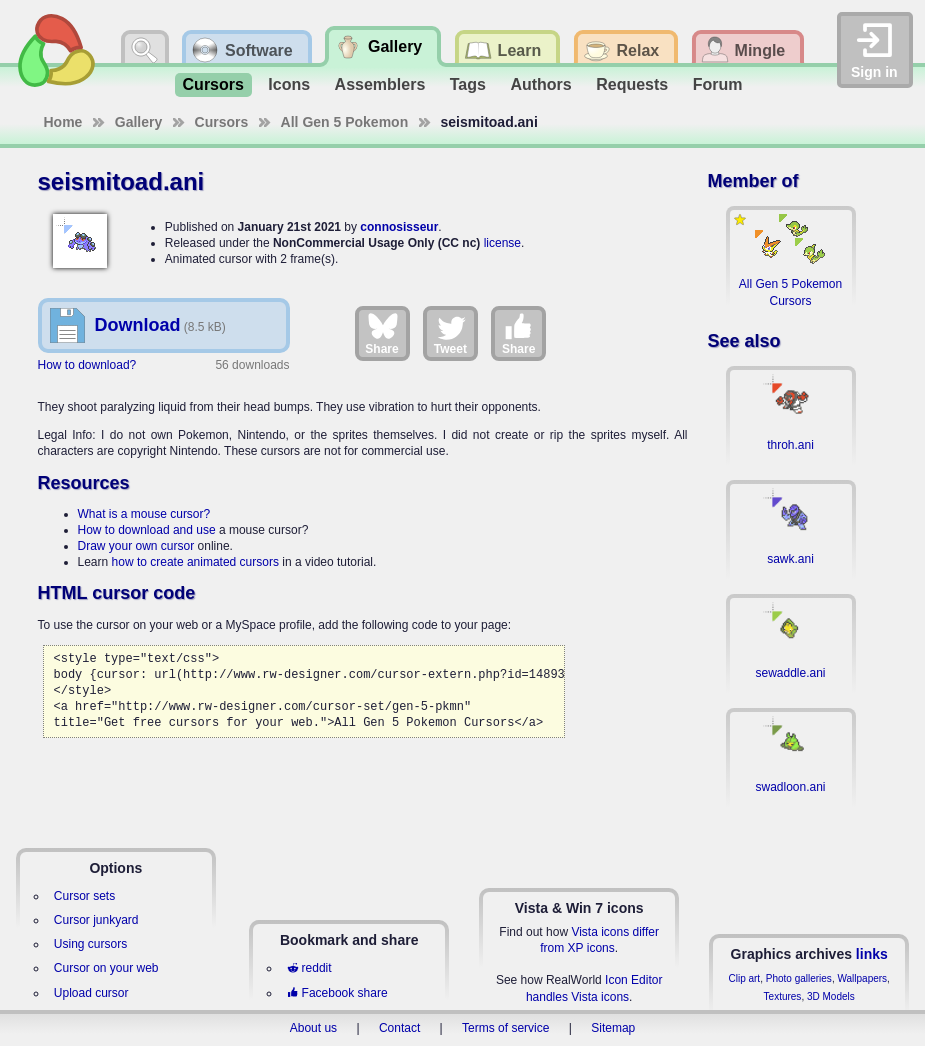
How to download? (87, 365)
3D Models (831, 996)
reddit (309, 968)
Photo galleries (799, 978)
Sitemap (613, 1028)
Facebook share (337, 993)
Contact (399, 1028)
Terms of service (505, 1028)
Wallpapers (862, 978)
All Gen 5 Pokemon (345, 122)
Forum (718, 84)
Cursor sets (84, 896)
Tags (468, 84)
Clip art (744, 978)
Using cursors (90, 944)
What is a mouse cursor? (144, 514)
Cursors (213, 84)
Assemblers (380, 84)
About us (313, 1028)
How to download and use (147, 530)
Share (381, 333)
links (872, 954)
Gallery (138, 122)
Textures (783, 996)
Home (63, 122)
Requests (632, 84)
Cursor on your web (106, 968)
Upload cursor (91, 993)
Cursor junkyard (96, 920)
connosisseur (399, 227)
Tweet (450, 333)
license (502, 243)
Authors (540, 84)
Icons (289, 84)
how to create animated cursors (195, 562)
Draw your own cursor (136, 546)
